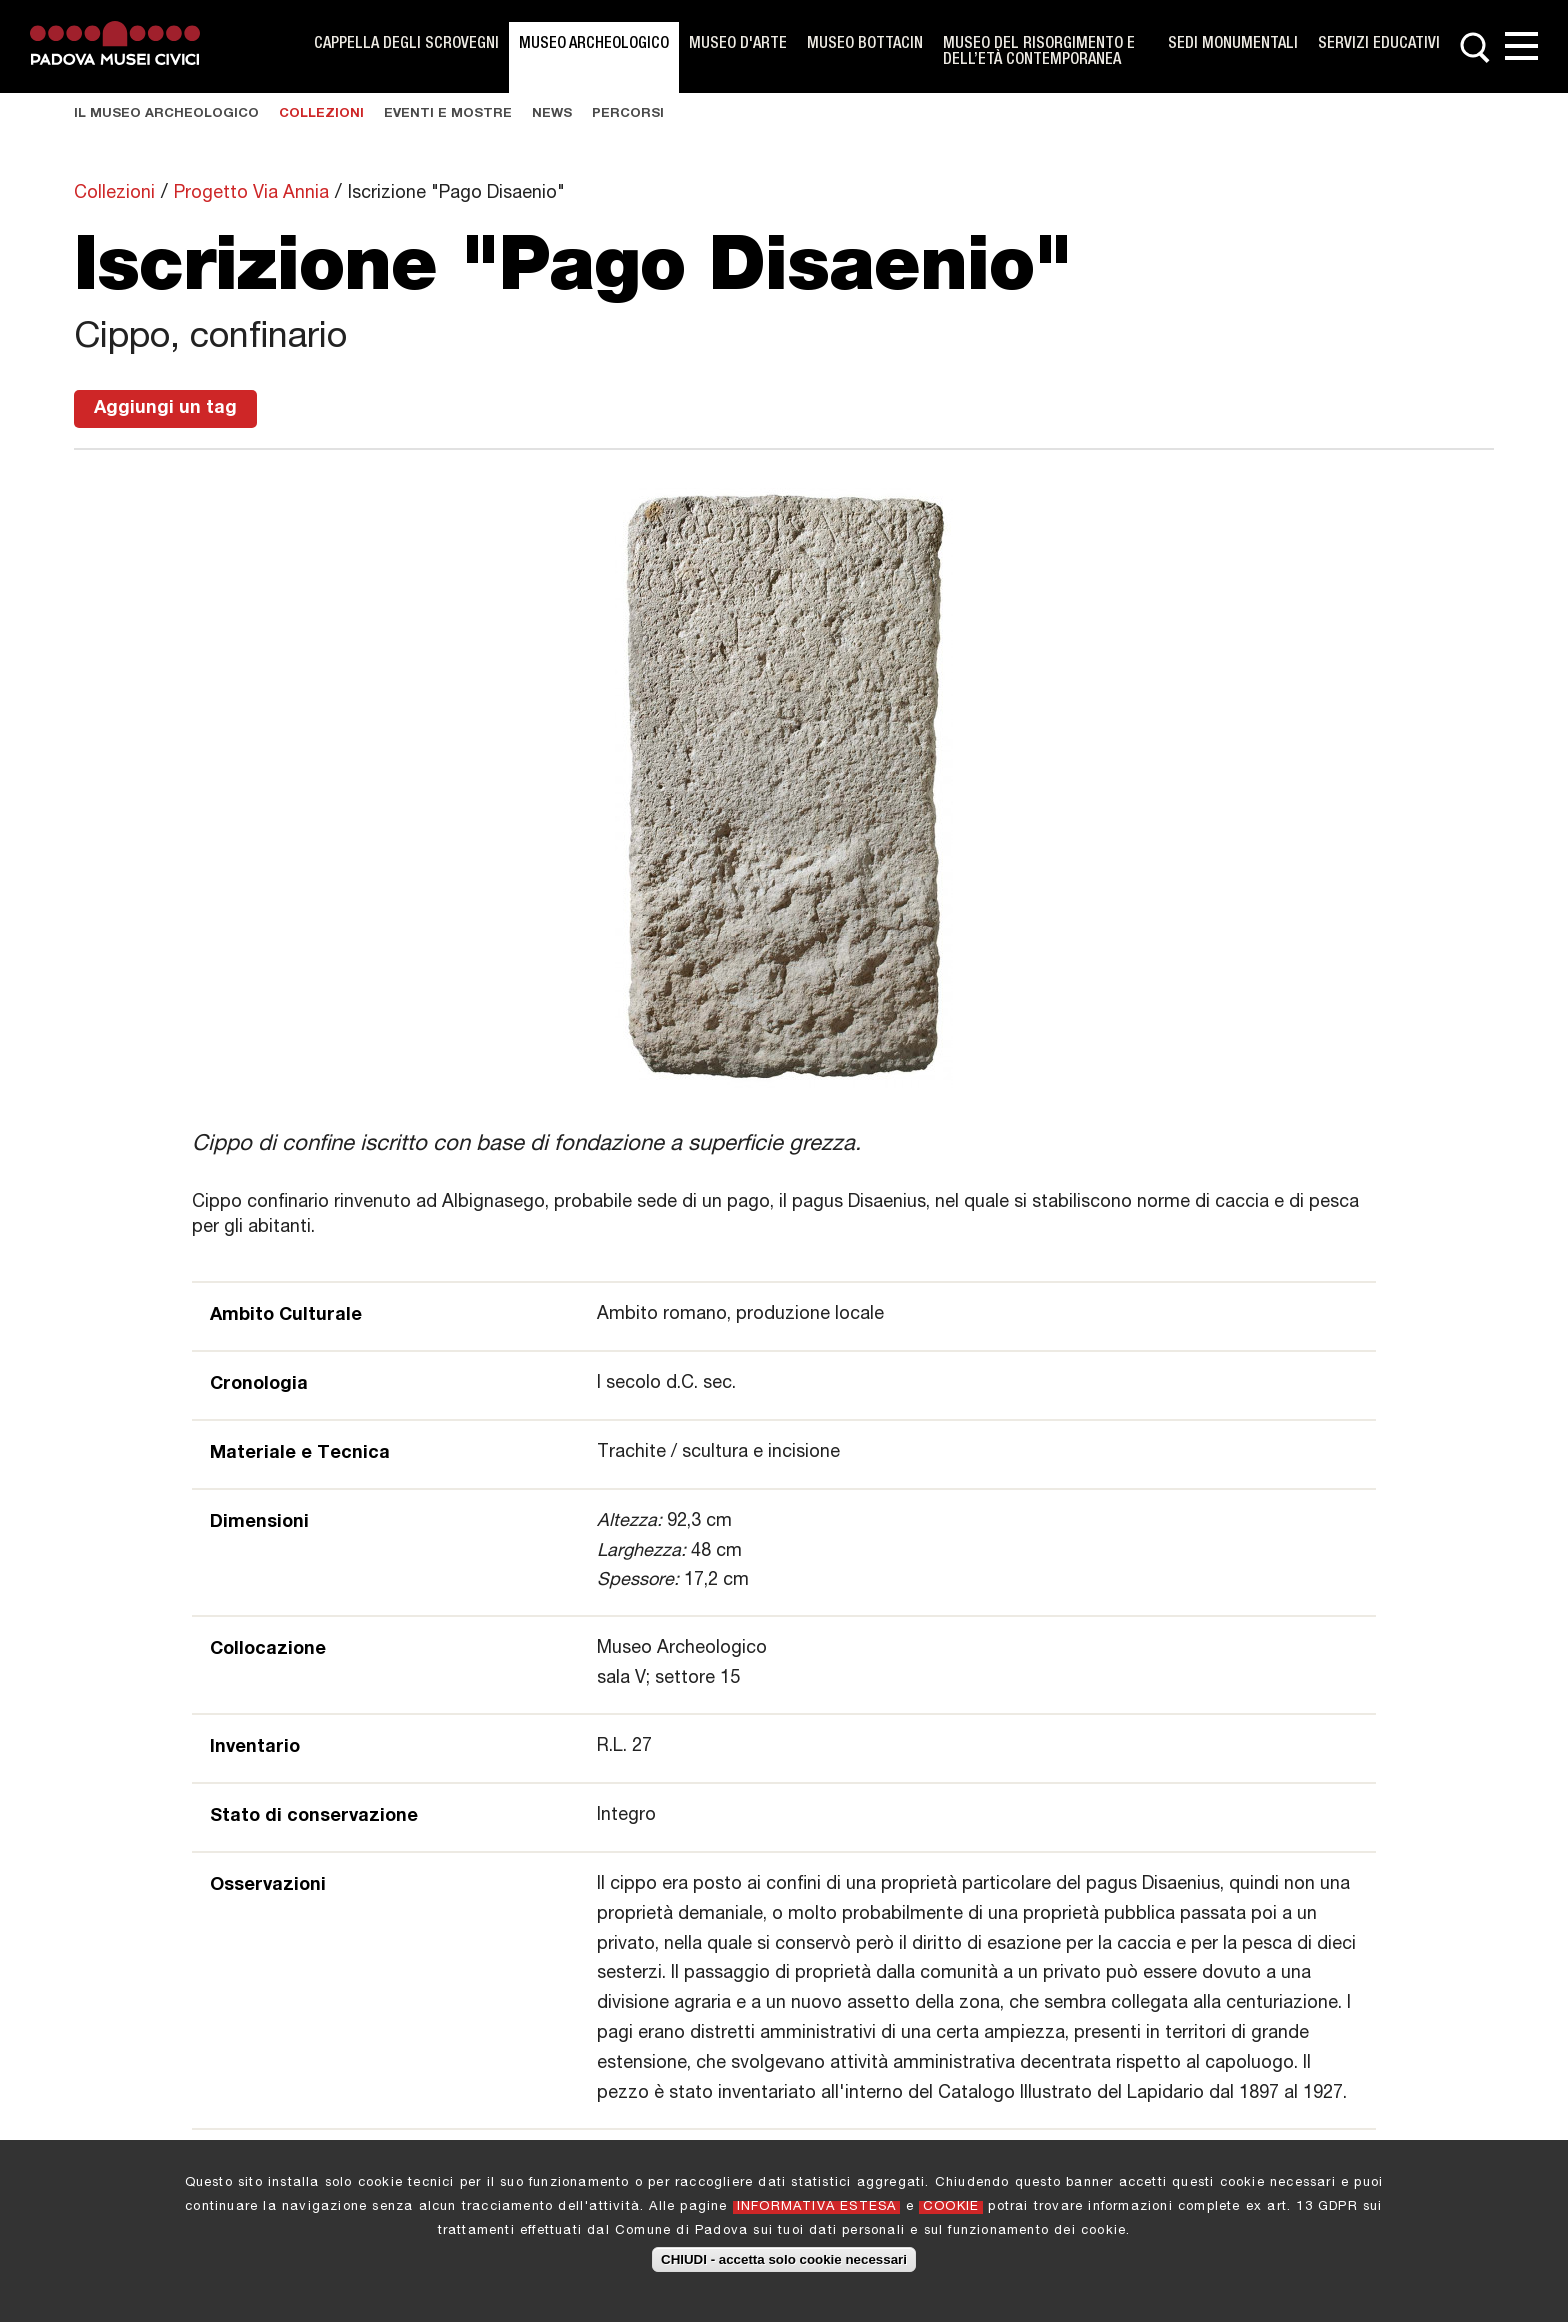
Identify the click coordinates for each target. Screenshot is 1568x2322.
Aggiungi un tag (165, 409)
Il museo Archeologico (166, 114)
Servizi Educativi (1379, 45)
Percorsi (628, 114)
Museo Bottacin (865, 45)
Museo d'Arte (738, 45)
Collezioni (321, 114)
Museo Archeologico (594, 45)
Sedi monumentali (1233, 45)
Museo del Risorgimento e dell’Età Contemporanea (1039, 53)
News (552, 114)
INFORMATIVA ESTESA (817, 2211)
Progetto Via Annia (251, 194)
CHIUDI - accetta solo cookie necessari (784, 2263)
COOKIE (951, 2211)
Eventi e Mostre (448, 114)
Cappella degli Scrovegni (406, 45)
